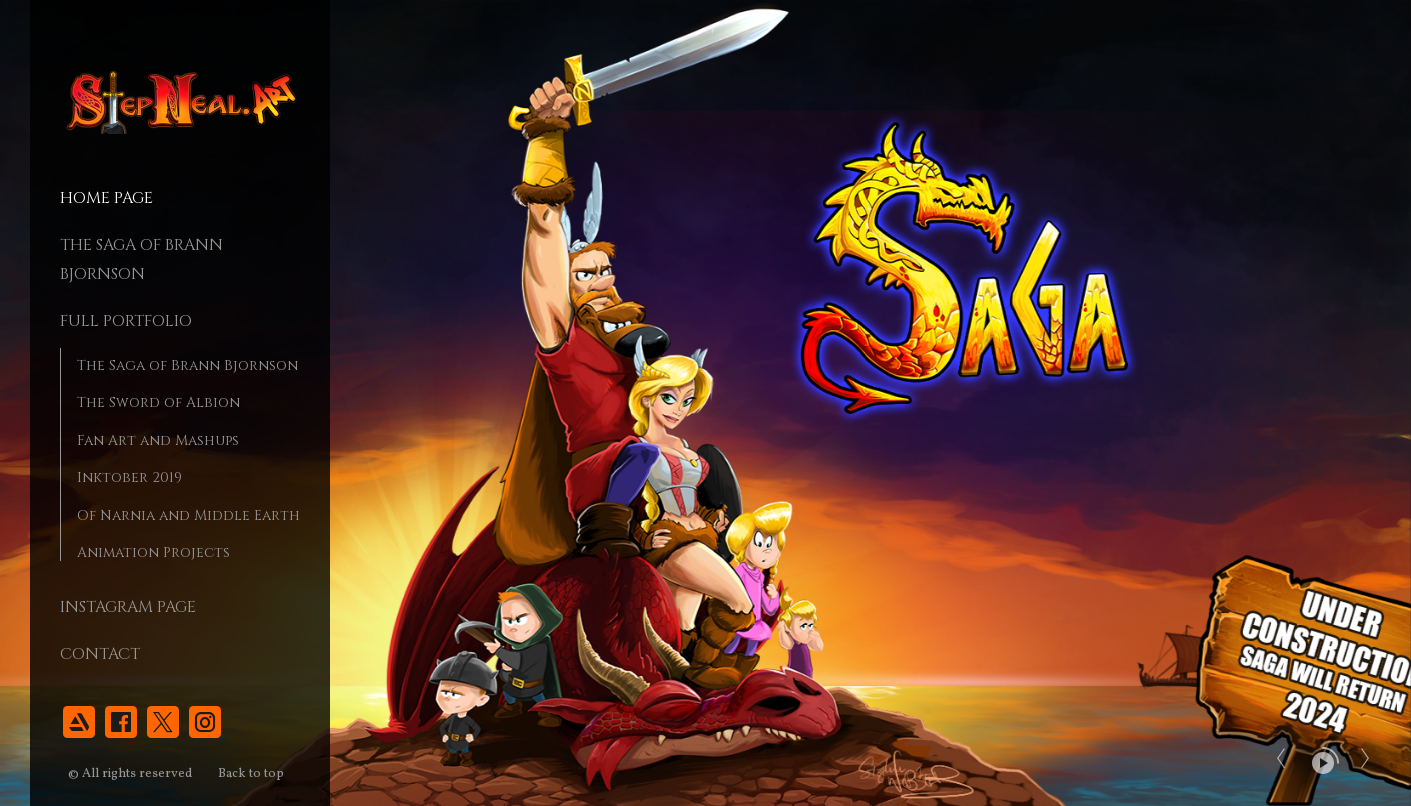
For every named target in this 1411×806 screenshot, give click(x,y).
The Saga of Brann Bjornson (187, 365)
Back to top (252, 774)
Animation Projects (153, 552)
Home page (106, 198)
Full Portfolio (126, 321)
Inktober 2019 (129, 477)
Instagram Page (128, 607)
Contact (100, 654)
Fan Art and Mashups (158, 440)
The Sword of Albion (158, 402)
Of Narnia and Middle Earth (188, 515)
